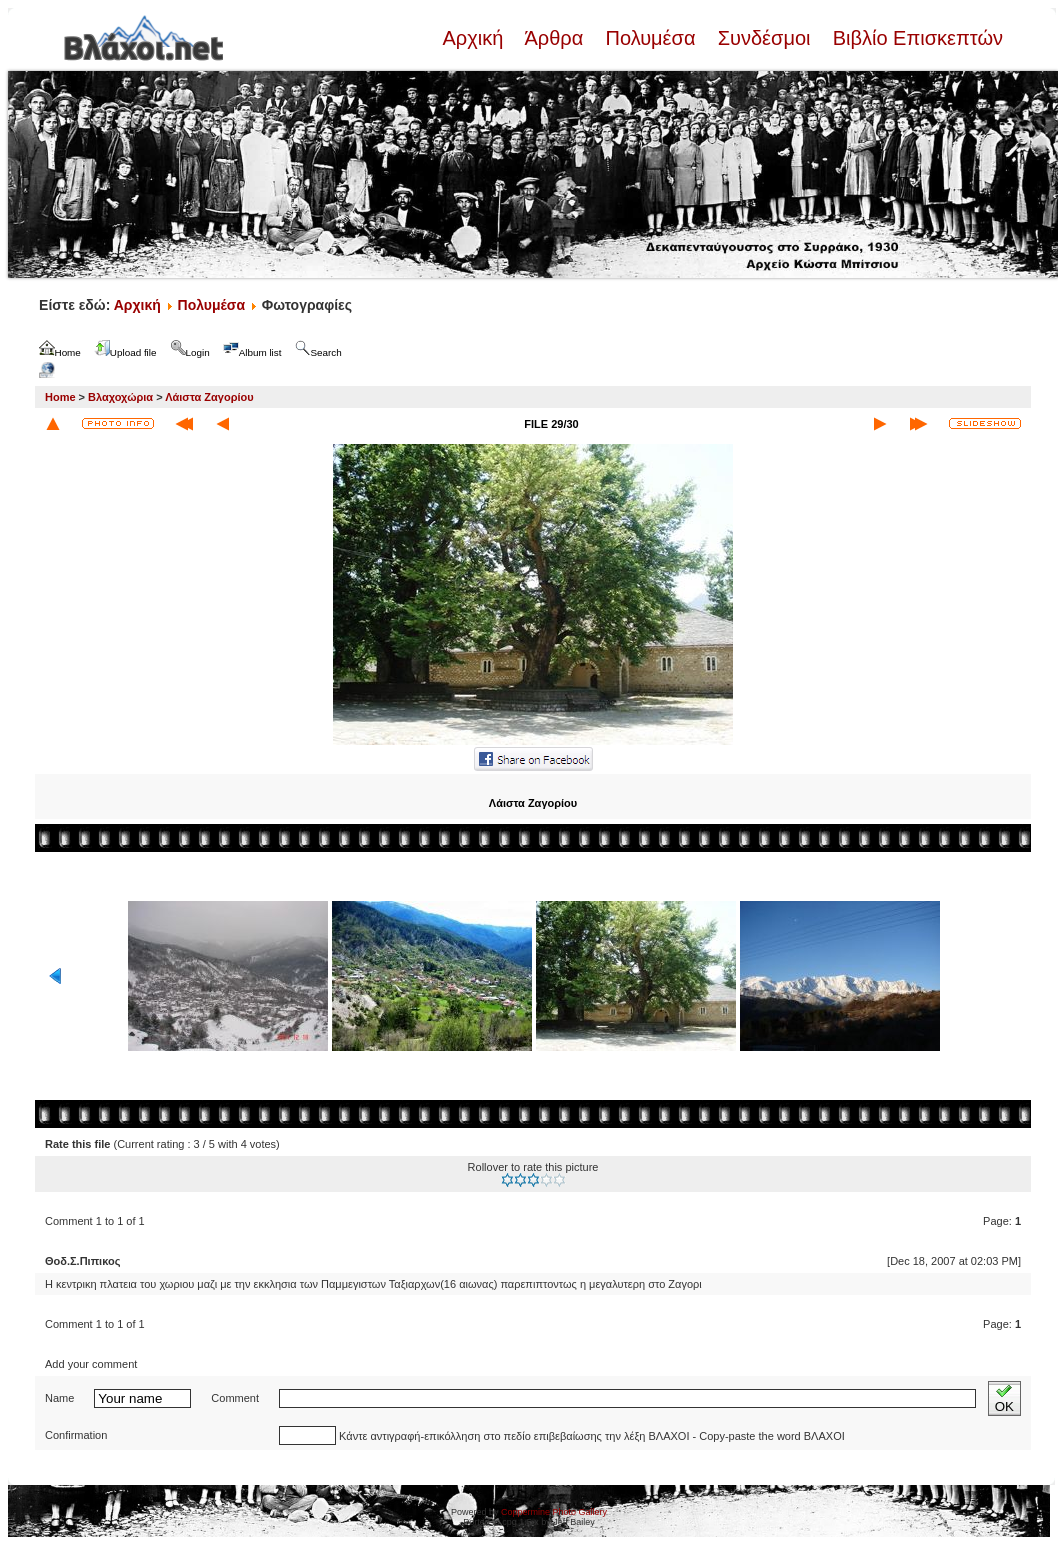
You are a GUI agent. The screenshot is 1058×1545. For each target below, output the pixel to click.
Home (60, 397)
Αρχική (475, 38)
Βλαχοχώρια (120, 397)
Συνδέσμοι (764, 38)
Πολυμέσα (650, 38)
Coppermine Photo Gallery (554, 1512)
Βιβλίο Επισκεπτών (915, 38)
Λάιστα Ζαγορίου (209, 397)
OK (1004, 1398)
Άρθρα (554, 38)
